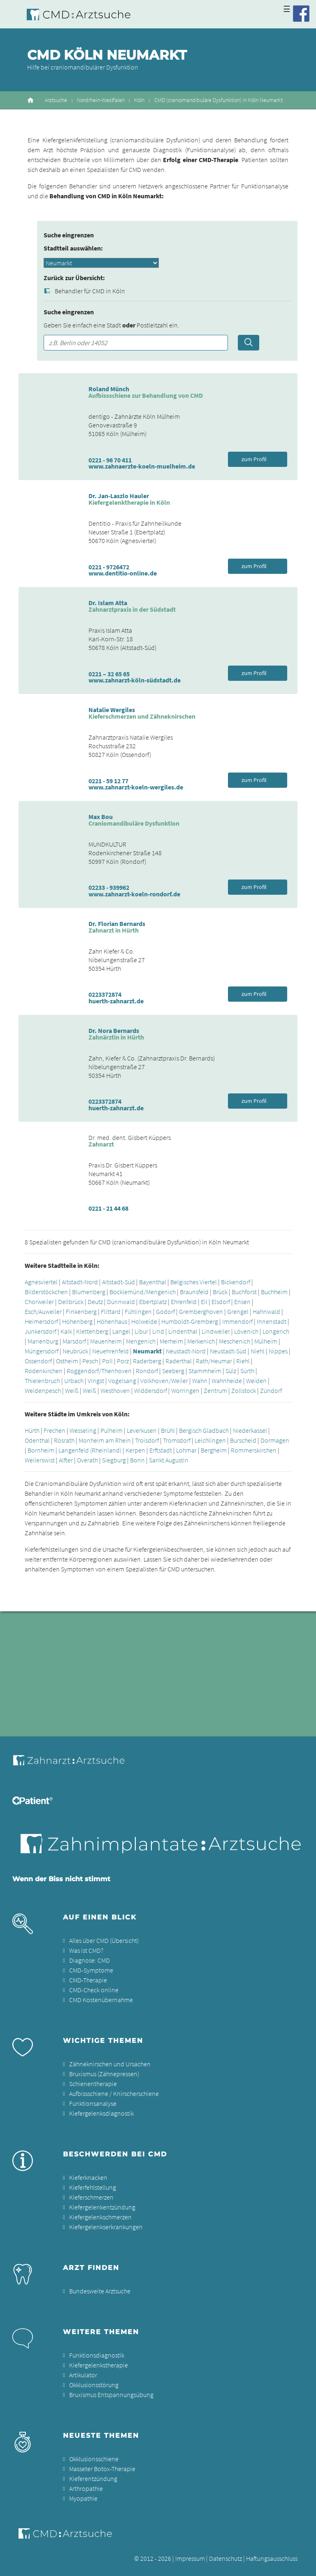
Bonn (137, 1460)
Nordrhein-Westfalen (101, 100)
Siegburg (114, 1460)
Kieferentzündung (93, 2478)
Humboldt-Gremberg (189, 1321)
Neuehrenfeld (110, 1351)
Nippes (278, 1351)
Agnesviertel (41, 1282)
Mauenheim (106, 1341)
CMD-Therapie (88, 1980)
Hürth (32, 1430)
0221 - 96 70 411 (110, 460)
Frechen (54, 1430)
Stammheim (204, 1371)
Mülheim (265, 1341)
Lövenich (246, 1331)
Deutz (95, 1301)
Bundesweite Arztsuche (99, 2291)
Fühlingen (138, 1311)
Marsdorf (74, 1341)
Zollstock (243, 1390)
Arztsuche (56, 100)
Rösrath (64, 1440)
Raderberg (147, 1361)
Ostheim (67, 1361)
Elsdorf (220, 1301)
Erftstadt (160, 1450)
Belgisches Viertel (193, 1282)
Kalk (66, 1331)
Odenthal (37, 1440)
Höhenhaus (112, 1321)
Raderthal (178, 1361)
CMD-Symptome (91, 1970)
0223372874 (104, 994)
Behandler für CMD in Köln (90, 291)
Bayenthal (152, 1282)
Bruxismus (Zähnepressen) (104, 2074)
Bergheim (214, 1450)
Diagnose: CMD (89, 1960)
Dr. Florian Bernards (116, 923)
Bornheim (41, 1450)
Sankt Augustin (168, 1460)
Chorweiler (39, 1301)
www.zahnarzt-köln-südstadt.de (134, 680)
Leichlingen (210, 1440)
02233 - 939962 (108, 887)
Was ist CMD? (86, 1950)
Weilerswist (40, 1460)
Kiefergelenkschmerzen (100, 2217)
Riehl (243, 1361)
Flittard (111, 1311)
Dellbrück (71, 1301)
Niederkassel (250, 1430)
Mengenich (141, 1341)
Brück (220, 1292)
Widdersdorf (150, 1390)
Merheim (171, 1341)
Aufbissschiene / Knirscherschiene (114, 2093)
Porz (123, 1361)
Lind (158, 1331)
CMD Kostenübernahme (101, 2000)
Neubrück (75, 1351)
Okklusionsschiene (93, 2459)
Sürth (247, 1371)
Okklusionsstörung (93, 2385)
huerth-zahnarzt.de (116, 1001)
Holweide (144, 1321)
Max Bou (100, 816)
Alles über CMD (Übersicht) (104, 1940)
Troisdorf (147, 1440)
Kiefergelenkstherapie (98, 2365)
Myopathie (83, 2498)
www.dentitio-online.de (122, 573)
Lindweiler (216, 1331)
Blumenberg (88, 1292)
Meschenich (234, 1341)
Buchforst (244, 1292)
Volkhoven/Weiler (164, 1380)
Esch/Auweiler (43, 1311)
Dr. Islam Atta (107, 603)
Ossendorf (38, 1361)
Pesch (90, 1361)
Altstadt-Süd (118, 1282)
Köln (139, 100)
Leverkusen (142, 1430)
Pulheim (111, 1430)
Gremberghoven (201, 1311)
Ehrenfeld (184, 1301)
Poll (107, 1361)
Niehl (258, 1351)
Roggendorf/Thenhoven (99, 1371)
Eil (204, 1301)
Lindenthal (183, 1331)
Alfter (66, 1460)
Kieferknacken (88, 2177)
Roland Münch (108, 389)
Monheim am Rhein (105, 1440)
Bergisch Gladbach (204, 1430)
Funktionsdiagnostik (96, 2355)
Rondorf (147, 1371)
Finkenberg (81, 1311)
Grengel (238, 1311)
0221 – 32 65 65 (109, 674)
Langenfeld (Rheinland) (89, 1450)
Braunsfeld (194, 1292)
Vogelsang (122, 1380)
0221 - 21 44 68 (108, 1208)
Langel (121, 1331)
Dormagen (274, 1440)
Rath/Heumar (214, 1361)
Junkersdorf (40, 1331)
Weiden (256, 1380)
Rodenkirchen (44, 1371)
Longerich (276, 1331)
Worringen (185, 1390)
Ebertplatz (153, 1301)
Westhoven (115, 1390)
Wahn (199, 1380)
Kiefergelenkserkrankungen (106, 2227)
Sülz (230, 1371)
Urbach (74, 1380)
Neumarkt (147, 1351)
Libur (141, 1331)
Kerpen (135, 1450)
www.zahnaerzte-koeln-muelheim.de (141, 466)
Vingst (96, 1380)
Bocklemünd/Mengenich (142, 1292)
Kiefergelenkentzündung (102, 2207)
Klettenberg (92, 1331)
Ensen (242, 1301)
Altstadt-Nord (80, 1282)
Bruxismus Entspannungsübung (111, 2394)
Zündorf (271, 1390)
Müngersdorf (41, 1351)
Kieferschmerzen (91, 2197)
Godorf (165, 1311)
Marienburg (43, 1341)
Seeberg (173, 1371)
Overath (87, 1460)
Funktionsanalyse (92, 2103)
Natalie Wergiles (111, 709)
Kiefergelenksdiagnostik (101, 2113)
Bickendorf (235, 1282)
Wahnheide (226, 1380)
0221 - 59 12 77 (108, 780)
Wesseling (83, 1430)
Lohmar (186, 1450)
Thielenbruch (42, 1380)
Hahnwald (266, 1311)
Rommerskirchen (253, 1450)
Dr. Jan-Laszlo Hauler (118, 496)
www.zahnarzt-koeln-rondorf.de (134, 894)
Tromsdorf (177, 1440)
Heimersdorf (41, 1321)
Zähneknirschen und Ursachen (110, 2064)
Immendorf (237, 1321)
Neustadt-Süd (228, 1351)
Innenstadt (271, 1321)
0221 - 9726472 (108, 567)
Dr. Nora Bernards (113, 1030)
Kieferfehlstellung (92, 2187)
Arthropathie (86, 2488)
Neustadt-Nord (186, 1351)
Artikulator (83, 2375)
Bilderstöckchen (46, 1292)
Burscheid (243, 1440)
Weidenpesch (43, 1390)
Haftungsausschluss (271, 2558)
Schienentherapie (93, 2083)
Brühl (168, 1430)
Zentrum (215, 1390)
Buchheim (274, 1292)
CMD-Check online (93, 1990)
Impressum (190, 2558)
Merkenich (201, 1341)
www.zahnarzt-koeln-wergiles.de (135, 787)
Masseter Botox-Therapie (102, 2469)
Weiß (72, 1390)
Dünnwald (121, 1301)
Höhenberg (77, 1321)
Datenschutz (225, 2558)
